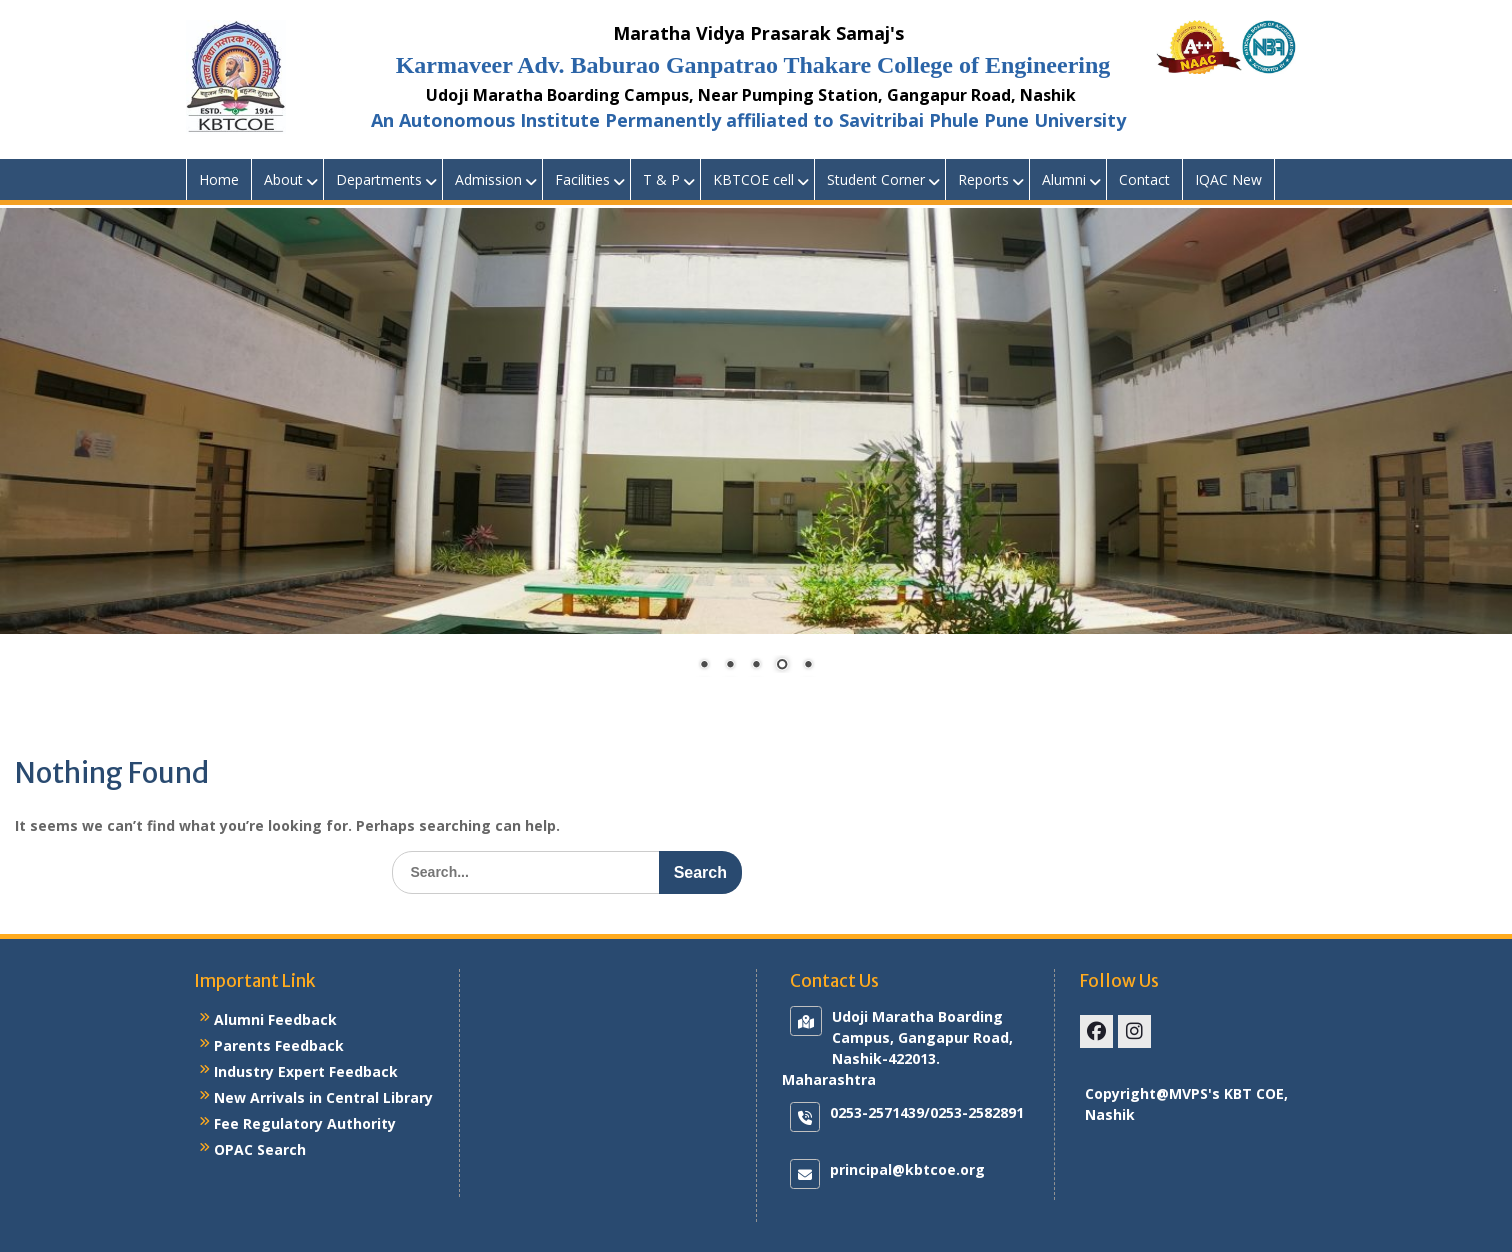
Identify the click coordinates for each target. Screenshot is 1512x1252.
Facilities (582, 179)
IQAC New (1228, 179)
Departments (379, 179)
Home (219, 179)
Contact (1144, 179)
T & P (661, 179)
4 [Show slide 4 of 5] (782, 666)
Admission (488, 179)
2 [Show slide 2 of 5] (730, 666)
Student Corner (876, 179)
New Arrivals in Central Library (323, 1097)
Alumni (1064, 179)
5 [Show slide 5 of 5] (808, 666)
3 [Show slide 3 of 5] (756, 666)
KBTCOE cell (753, 179)
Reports (983, 179)
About (283, 179)
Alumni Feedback (275, 1019)
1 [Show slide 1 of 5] (704, 666)
